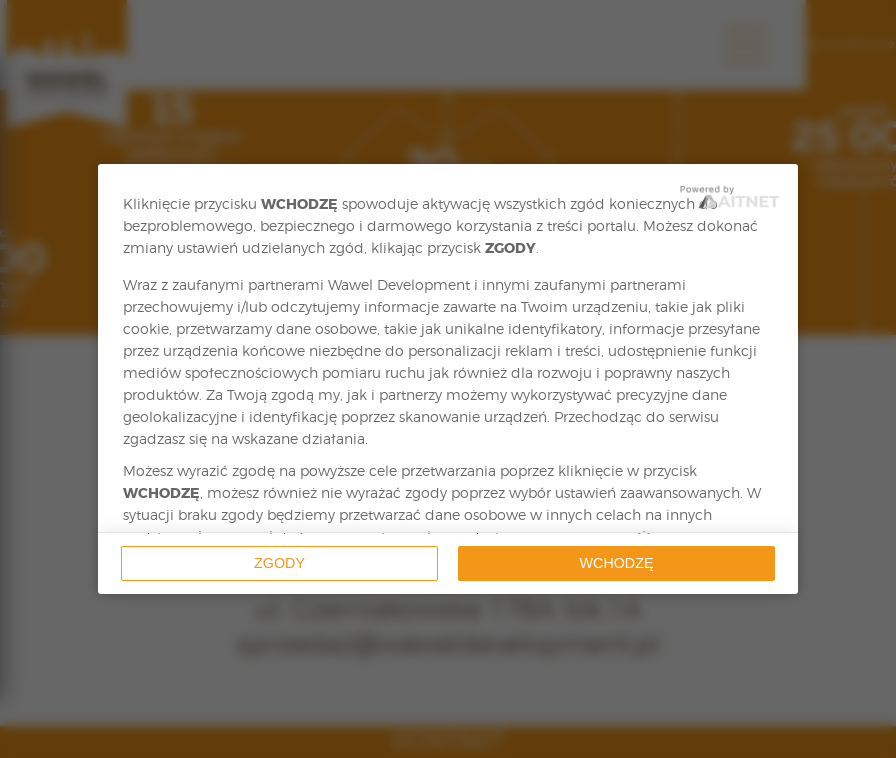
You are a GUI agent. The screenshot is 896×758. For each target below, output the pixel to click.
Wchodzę (617, 563)
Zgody (279, 563)
